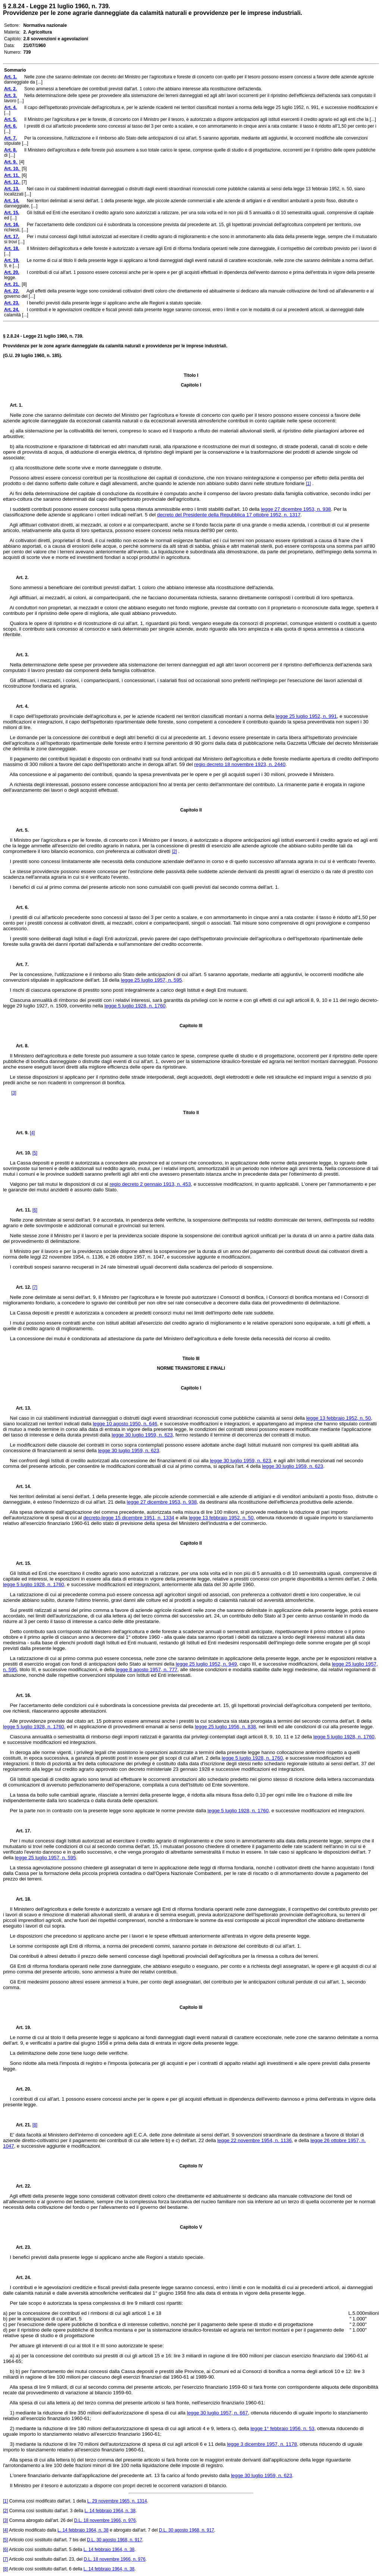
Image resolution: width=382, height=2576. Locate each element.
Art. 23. (20, 2247)
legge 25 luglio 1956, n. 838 (225, 1726)
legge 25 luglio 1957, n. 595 (151, 980)
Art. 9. (20, 1132)
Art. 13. (20, 1408)
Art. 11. (21, 1210)
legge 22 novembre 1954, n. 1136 (254, 2140)
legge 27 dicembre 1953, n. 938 (296, 509)
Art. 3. (19, 654)
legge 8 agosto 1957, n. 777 (146, 1669)
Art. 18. (20, 1899)
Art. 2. (19, 577)
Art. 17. (20, 1830)
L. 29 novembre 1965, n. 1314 (117, 2501)
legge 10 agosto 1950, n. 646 (125, 1423)
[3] (13, 1092)
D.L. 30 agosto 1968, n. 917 (186, 2530)
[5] (34, 1153)
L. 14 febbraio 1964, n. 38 (109, 2510)
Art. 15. (20, 1563)
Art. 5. (19, 830)
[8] (34, 2125)
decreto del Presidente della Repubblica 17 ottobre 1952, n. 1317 (229, 515)
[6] (34, 1210)
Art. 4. (19, 706)
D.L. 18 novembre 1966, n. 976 (104, 2520)
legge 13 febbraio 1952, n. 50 (338, 1418)
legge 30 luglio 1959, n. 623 (142, 1435)
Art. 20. (20, 2089)
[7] (34, 1287)
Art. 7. (19, 964)
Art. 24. (20, 2277)
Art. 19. (20, 2027)
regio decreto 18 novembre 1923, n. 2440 (240, 764)
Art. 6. (19, 907)
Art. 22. (20, 2186)
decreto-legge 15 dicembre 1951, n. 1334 (128, 1517)
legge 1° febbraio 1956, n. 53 (282, 2428)
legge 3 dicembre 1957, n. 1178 (262, 2444)
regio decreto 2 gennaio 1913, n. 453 (150, 1184)
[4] (32, 1132)
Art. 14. (20, 1486)
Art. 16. (20, 1695)
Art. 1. (16, 405)
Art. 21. (21, 2125)
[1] (308, 483)
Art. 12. (21, 1287)
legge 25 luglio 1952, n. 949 (206, 1664)
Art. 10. (21, 1153)
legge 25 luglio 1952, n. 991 (306, 716)
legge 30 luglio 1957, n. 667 (217, 2413)
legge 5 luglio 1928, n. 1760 (135, 1006)
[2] (174, 851)
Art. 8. (19, 1045)
